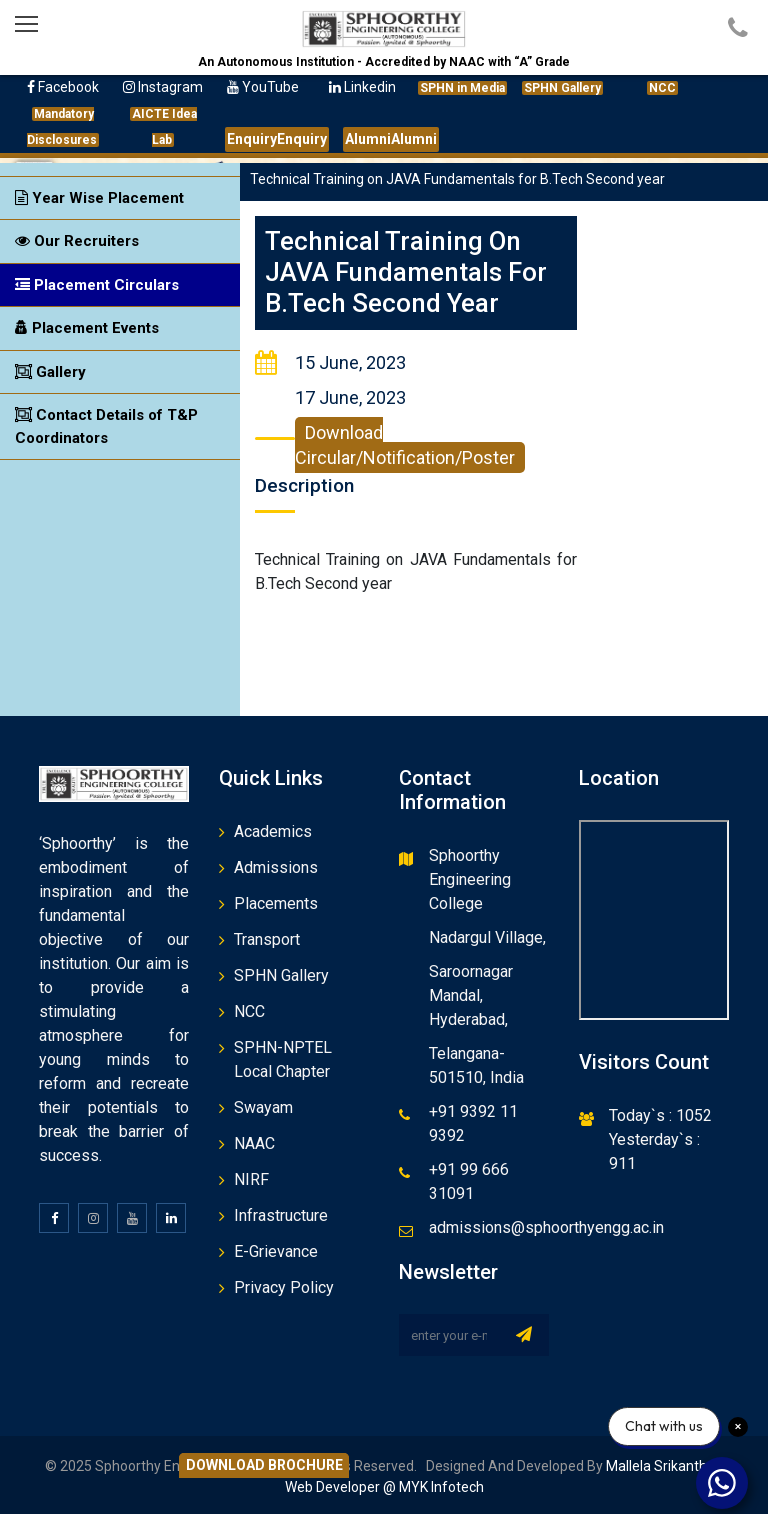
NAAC (254, 1143)
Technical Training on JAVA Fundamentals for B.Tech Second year (407, 272)
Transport (267, 939)
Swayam (263, 1107)
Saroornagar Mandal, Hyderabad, (471, 995)
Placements (276, 903)
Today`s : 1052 (660, 1115)
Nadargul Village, (487, 937)
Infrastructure (281, 1215)
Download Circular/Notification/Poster (405, 445)
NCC (249, 1011)
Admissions (276, 867)
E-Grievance (276, 1251)
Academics (273, 831)
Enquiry (277, 139)
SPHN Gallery (281, 975)
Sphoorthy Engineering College (470, 879)
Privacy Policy (284, 1287)
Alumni (391, 139)
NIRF (251, 1179)
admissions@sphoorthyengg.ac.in (546, 1227)
